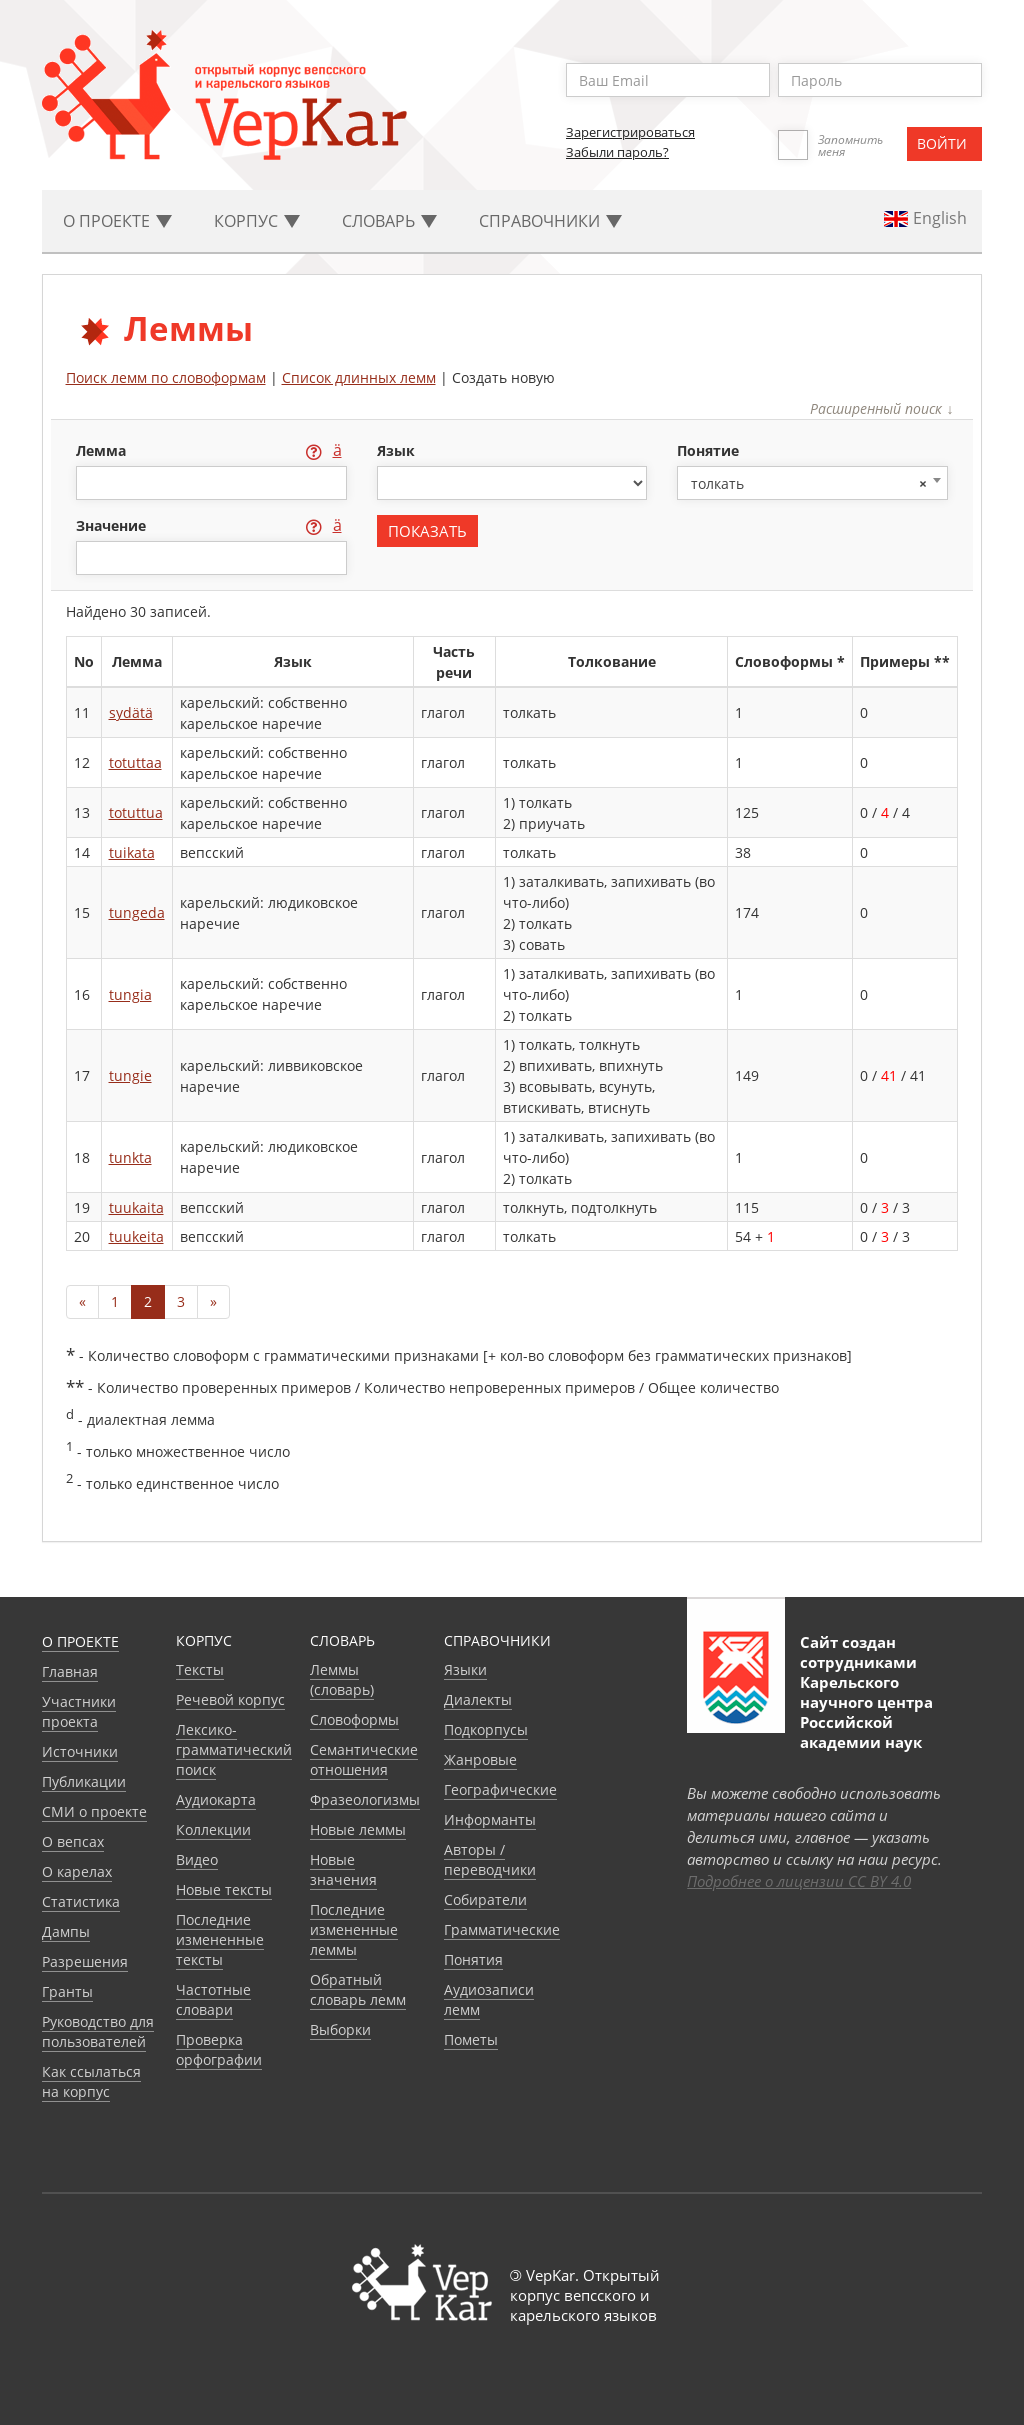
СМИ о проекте (94, 1811)
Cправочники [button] (550, 221)
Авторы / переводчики (490, 1859)
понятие (708, 450)
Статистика (81, 1901)
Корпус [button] (257, 221)
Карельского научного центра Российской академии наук (866, 1712)
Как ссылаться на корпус (91, 2081)
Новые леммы (358, 1829)
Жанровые (480, 1759)
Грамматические (502, 1929)
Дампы (66, 1931)
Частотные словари (213, 1999)
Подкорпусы (486, 1729)
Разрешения (85, 1961)
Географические (500, 1789)
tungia (130, 994)
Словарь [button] (389, 221)
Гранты (67, 1991)
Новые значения (343, 1869)
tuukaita (136, 1207)
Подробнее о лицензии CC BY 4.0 (799, 1881)
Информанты (490, 1819)
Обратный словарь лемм (358, 1989)
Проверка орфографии (219, 2049)
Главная (70, 1671)
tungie (130, 1075)
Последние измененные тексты (220, 1939)
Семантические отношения (364, 1759)
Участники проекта (79, 1711)
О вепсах (73, 1841)
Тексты (200, 1669)
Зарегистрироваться (630, 132)
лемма (103, 450)
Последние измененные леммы (354, 1929)
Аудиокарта (216, 1799)
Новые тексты (224, 1889)
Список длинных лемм (359, 377)
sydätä (131, 712)
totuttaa (135, 762)
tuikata (132, 852)
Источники (80, 1751)
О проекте (80, 1641)
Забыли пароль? (617, 152)
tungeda (137, 912)
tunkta (130, 1157)
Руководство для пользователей (98, 2031)
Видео (197, 1859)
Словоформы (354, 1719)
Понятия (473, 1959)
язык (396, 450)
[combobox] (812, 483)
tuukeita (136, 1236)
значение (113, 525)
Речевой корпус (230, 1699)
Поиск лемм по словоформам (166, 377)
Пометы (471, 2039)
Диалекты (478, 1699)
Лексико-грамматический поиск (234, 1749)
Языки (465, 1669)
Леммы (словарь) (342, 1679)
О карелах (77, 1871)
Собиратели (485, 1899)
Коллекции (213, 1829)
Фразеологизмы (365, 1799)
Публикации (84, 1781)
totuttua (136, 812)
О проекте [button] (117, 221)
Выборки (340, 2029)
